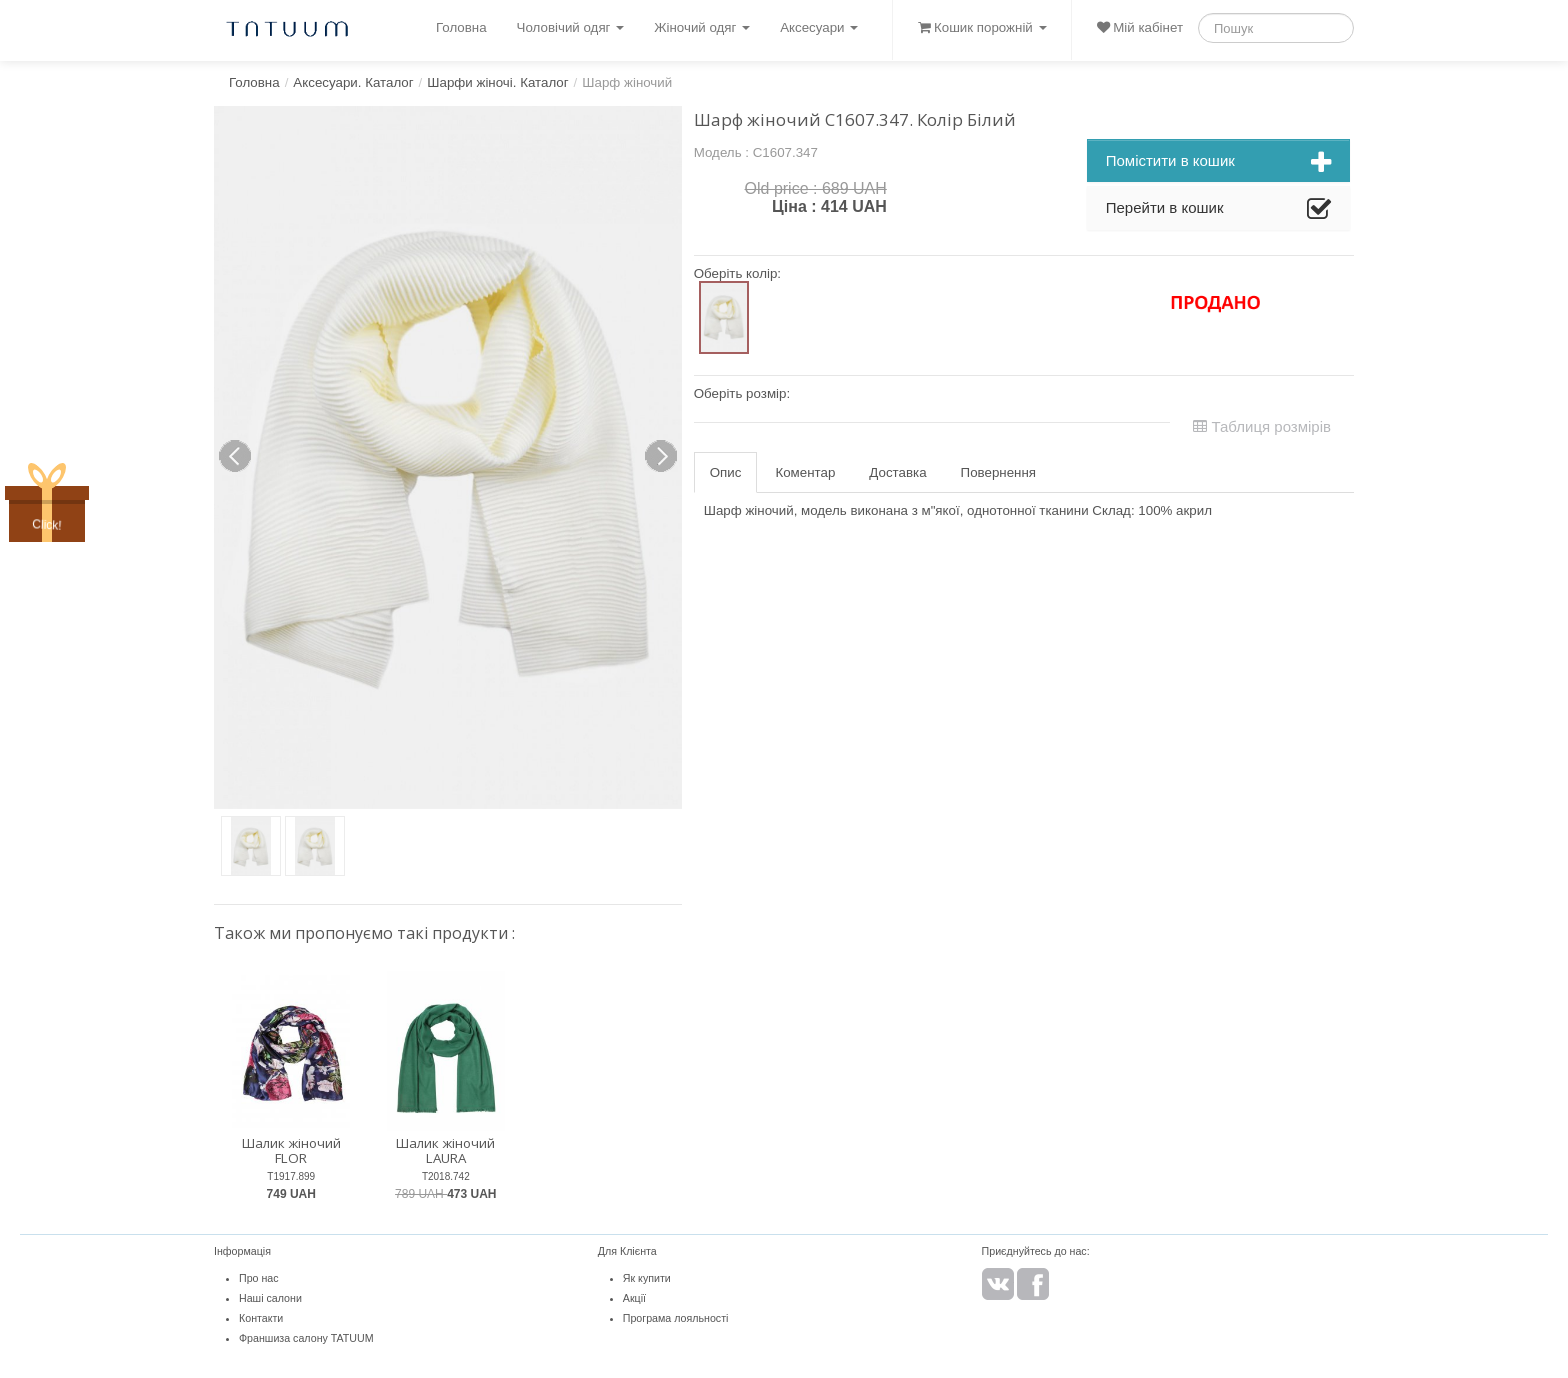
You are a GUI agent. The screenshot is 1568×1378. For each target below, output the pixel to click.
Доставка (897, 472)
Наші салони (270, 1298)
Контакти (261, 1318)
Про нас (259, 1278)
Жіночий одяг (702, 27)
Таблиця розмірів (1262, 426)
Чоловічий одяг (571, 27)
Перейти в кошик (1218, 210)
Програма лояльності (676, 1318)
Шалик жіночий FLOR (291, 1150)
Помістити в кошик (1218, 163)
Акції (634, 1298)
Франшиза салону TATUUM (306, 1338)
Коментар (805, 472)
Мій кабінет (1140, 27)
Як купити (647, 1278)
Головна (461, 27)
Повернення (998, 472)
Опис (726, 472)
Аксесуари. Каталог (353, 82)
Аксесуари (819, 27)
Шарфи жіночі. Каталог (497, 82)
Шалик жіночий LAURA (445, 1150)
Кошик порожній (982, 27)
